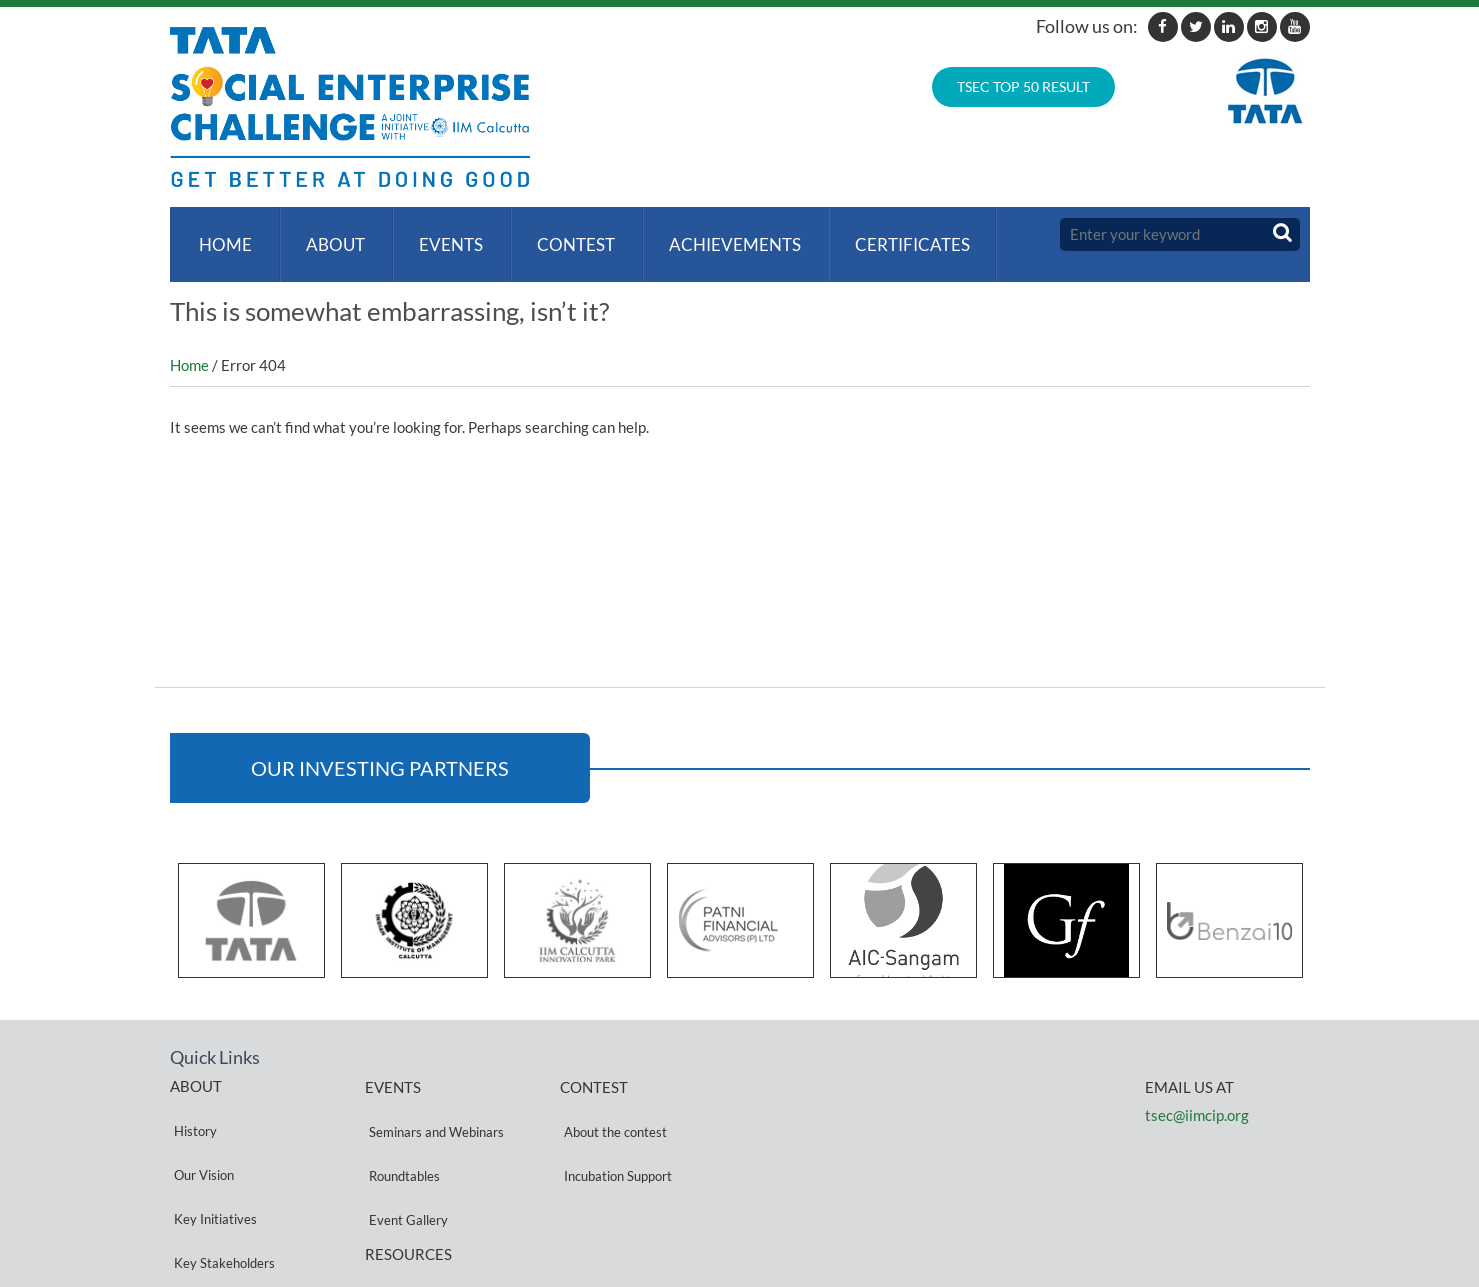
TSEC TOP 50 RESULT (1023, 86)
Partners (195, 1196)
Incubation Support (614, 1125)
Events (439, 234)
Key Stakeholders (220, 1172)
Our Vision (200, 1124)
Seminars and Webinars (432, 1101)
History (191, 1100)
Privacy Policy (405, 1208)
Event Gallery (404, 1149)
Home (221, 234)
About (327, 234)
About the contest (611, 1101)
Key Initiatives (211, 1148)
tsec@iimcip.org (1197, 1095)
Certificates (888, 234)
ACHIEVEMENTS (715, 234)
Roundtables (400, 1125)
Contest (560, 234)
